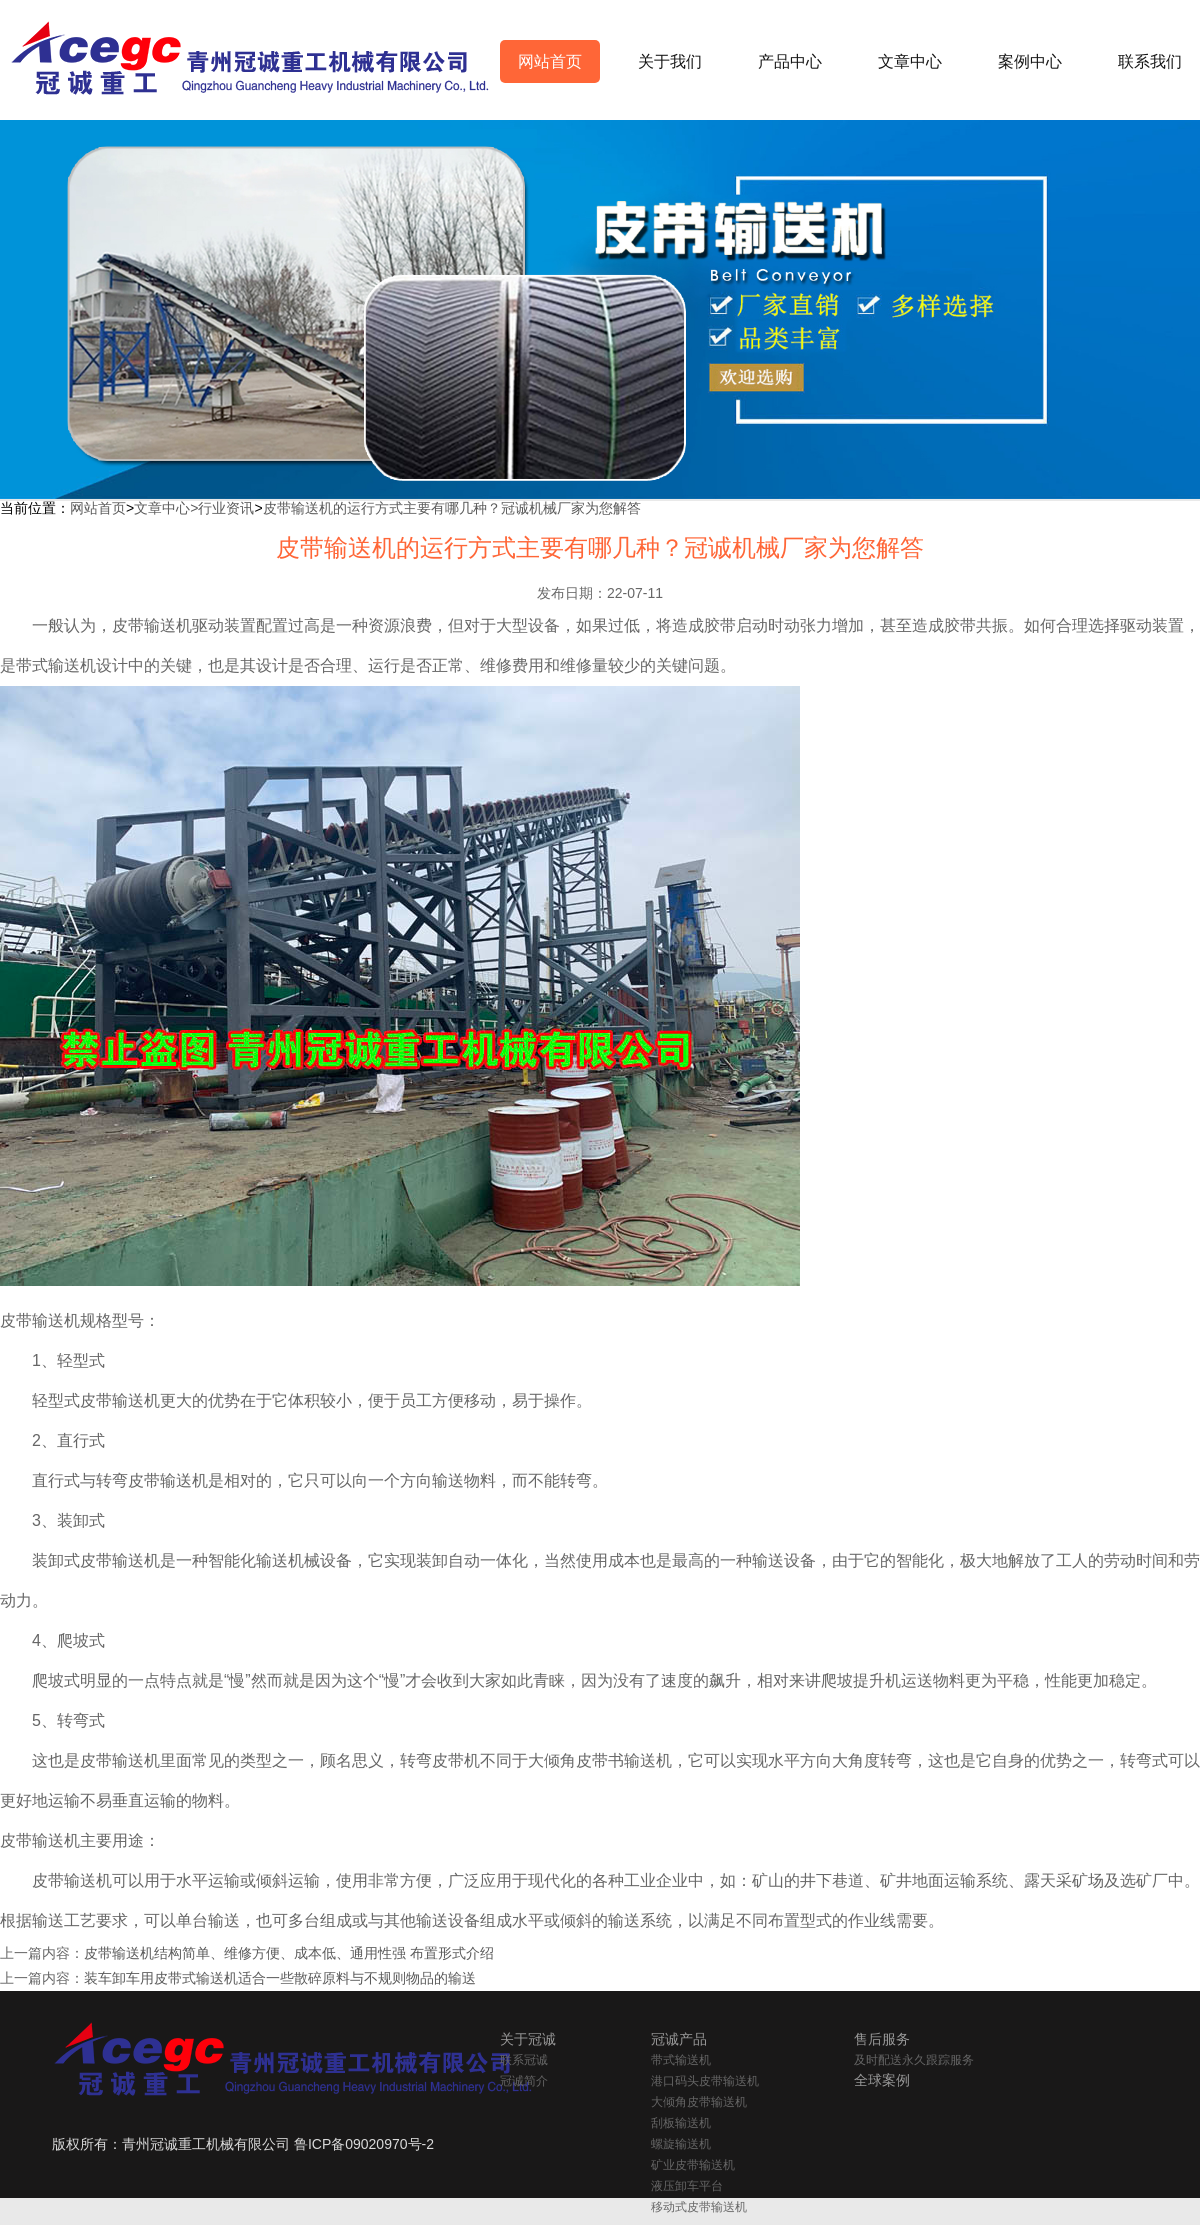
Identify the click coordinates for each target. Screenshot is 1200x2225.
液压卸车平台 (687, 2186)
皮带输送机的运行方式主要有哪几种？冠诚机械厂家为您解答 (452, 508)
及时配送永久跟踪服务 (914, 2060)
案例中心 (1030, 61)
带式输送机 (681, 2060)
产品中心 (790, 61)
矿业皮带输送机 (693, 2165)
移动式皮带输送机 (699, 2207)
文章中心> (166, 508)
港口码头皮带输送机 (705, 2081)
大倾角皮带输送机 (699, 2102)
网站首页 (550, 61)
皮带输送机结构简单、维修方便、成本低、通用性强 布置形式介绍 (289, 1953)
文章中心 (910, 61)
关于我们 (670, 61)
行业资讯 (226, 508)
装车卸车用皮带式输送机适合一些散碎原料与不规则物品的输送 (280, 1978)
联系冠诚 (524, 2060)
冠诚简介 (524, 2081)
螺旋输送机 (681, 2144)
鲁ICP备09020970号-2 (364, 2144)
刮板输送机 (681, 2123)
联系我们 (1150, 61)
